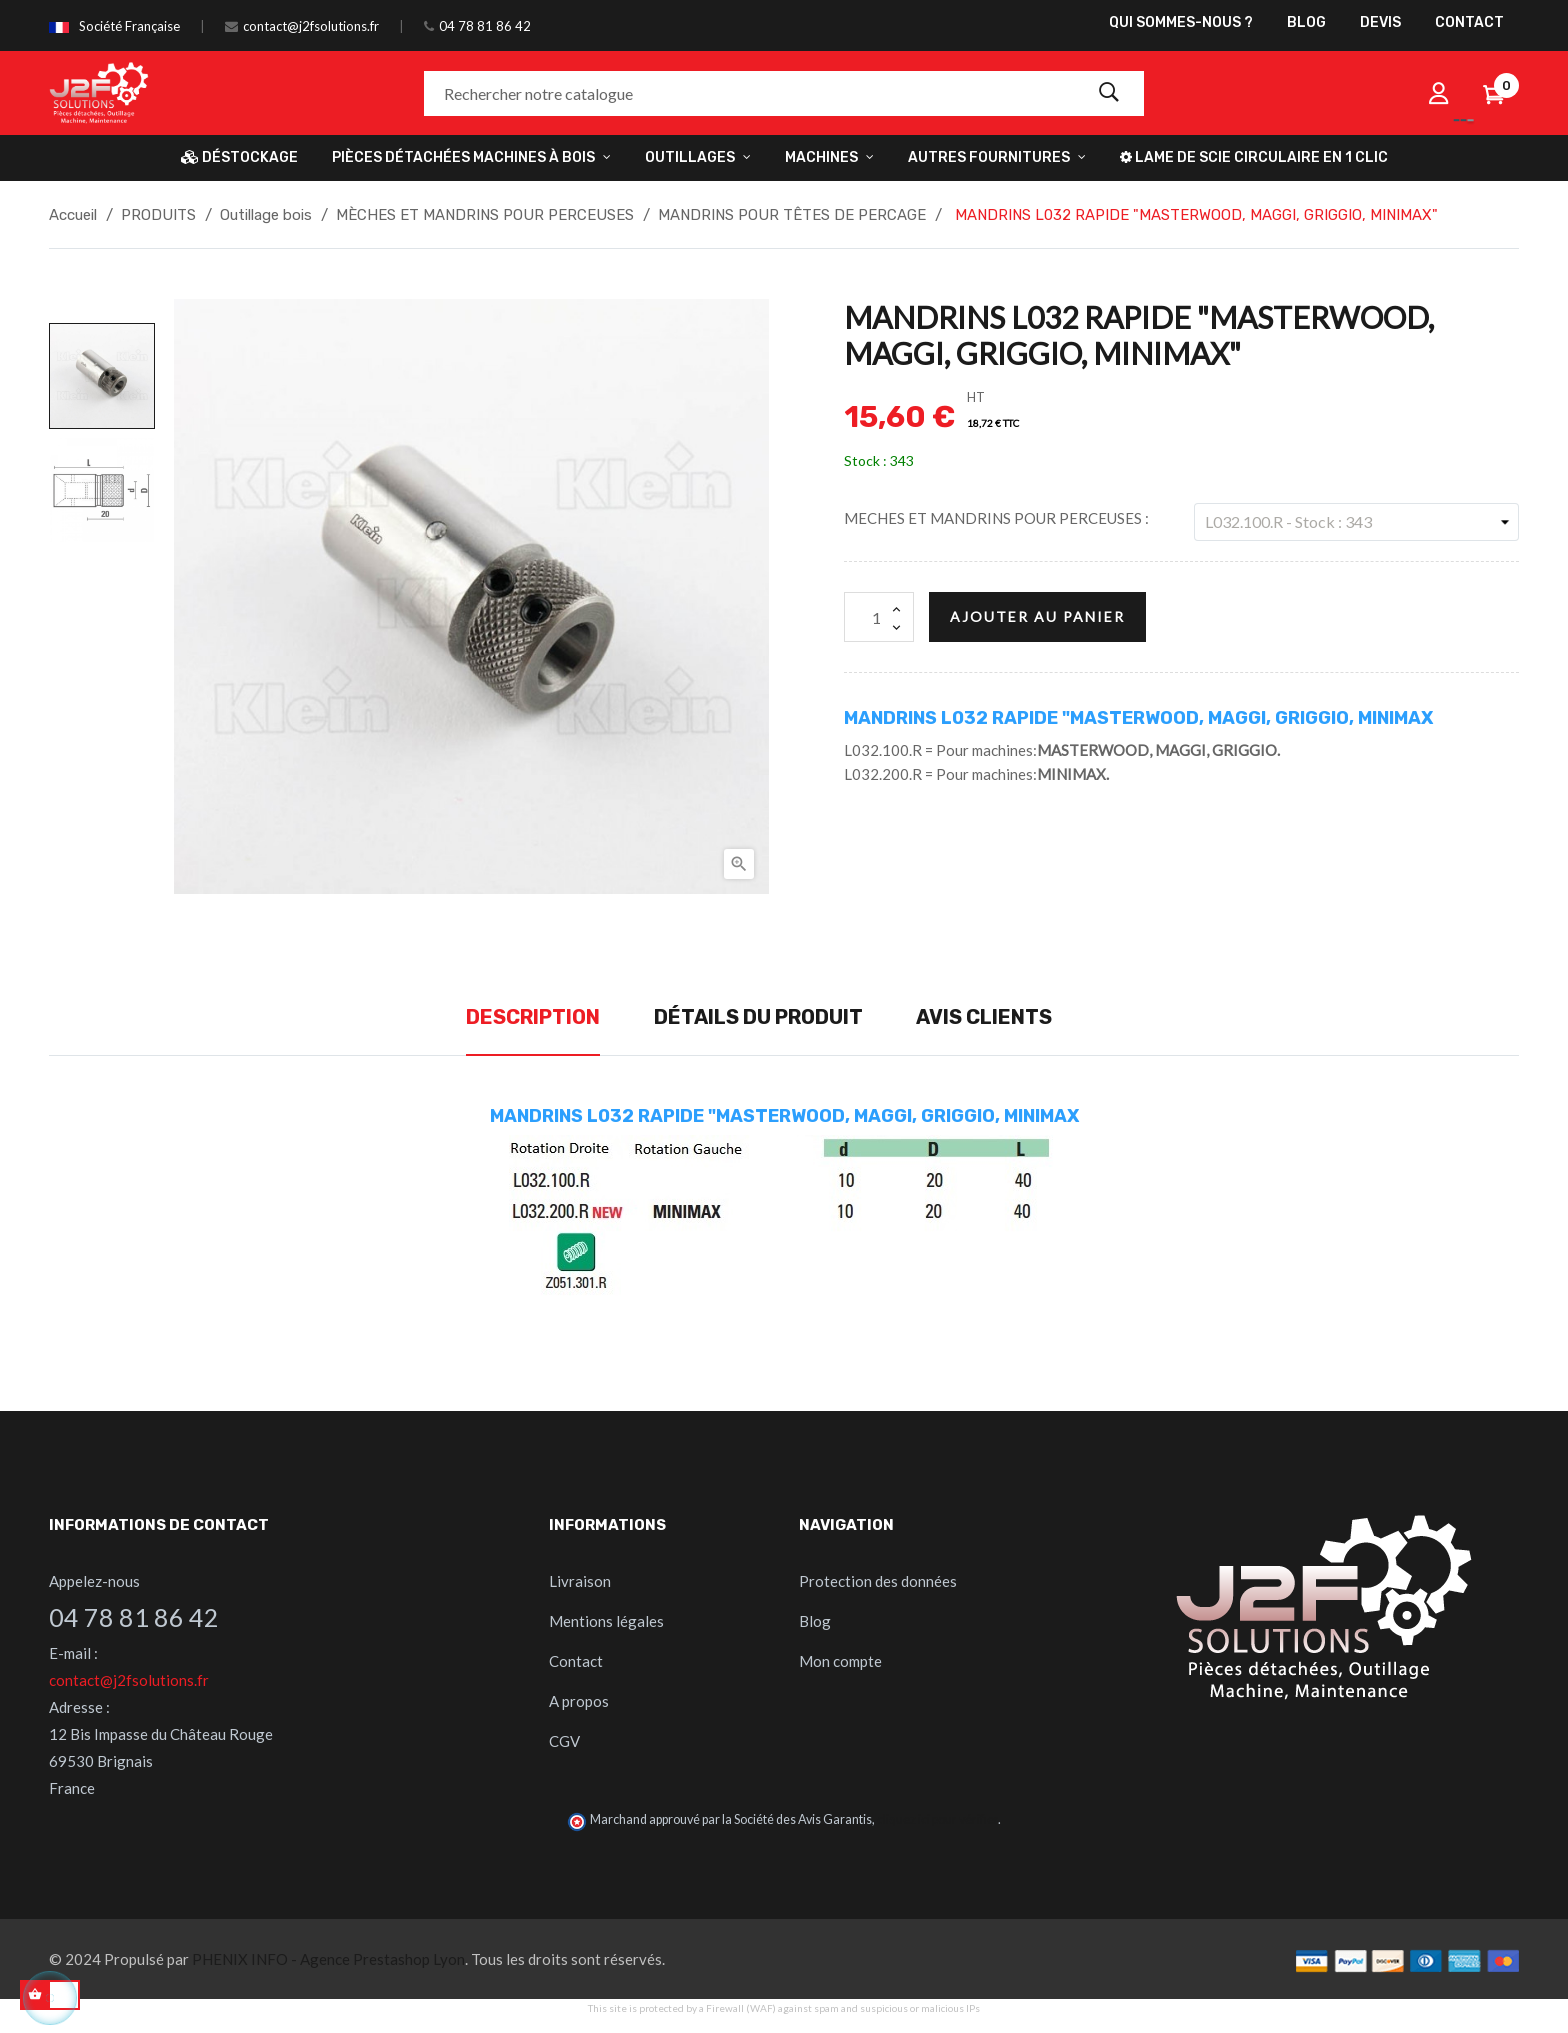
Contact (576, 1661)
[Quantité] (879, 617)
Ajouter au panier (1037, 616)
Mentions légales (606, 1621)
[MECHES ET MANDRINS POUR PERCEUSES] (1356, 522)
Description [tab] (533, 1017)
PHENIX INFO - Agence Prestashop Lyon (328, 1959)
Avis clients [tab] (984, 1017)
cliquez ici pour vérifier (937, 1819)
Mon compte (840, 1661)
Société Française (129, 26)
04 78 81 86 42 (485, 26)
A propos (579, 1701)
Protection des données (878, 1581)
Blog (815, 1621)
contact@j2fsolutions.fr (311, 26)
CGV (564, 1741)
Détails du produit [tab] (758, 1017)
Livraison (580, 1581)
